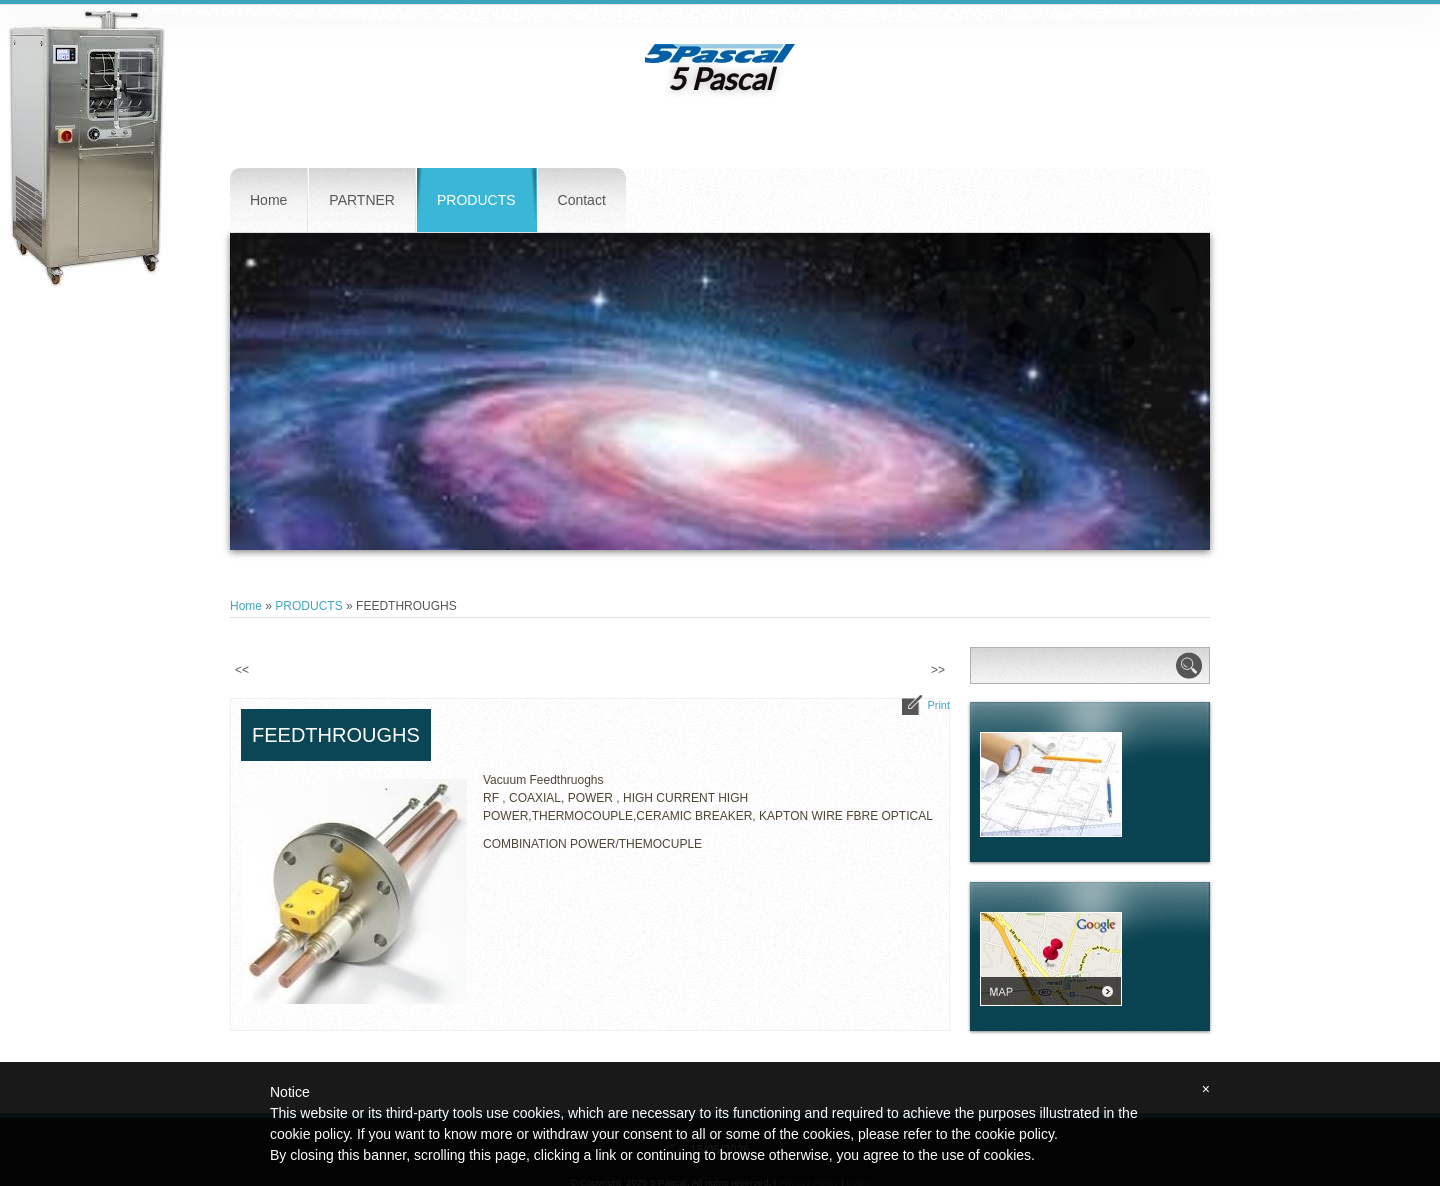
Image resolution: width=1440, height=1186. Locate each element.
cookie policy (1014, 1134)
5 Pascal (720, 78)
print (938, 705)
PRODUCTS (476, 200)
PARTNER (362, 200)
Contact (582, 200)
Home (268, 200)
